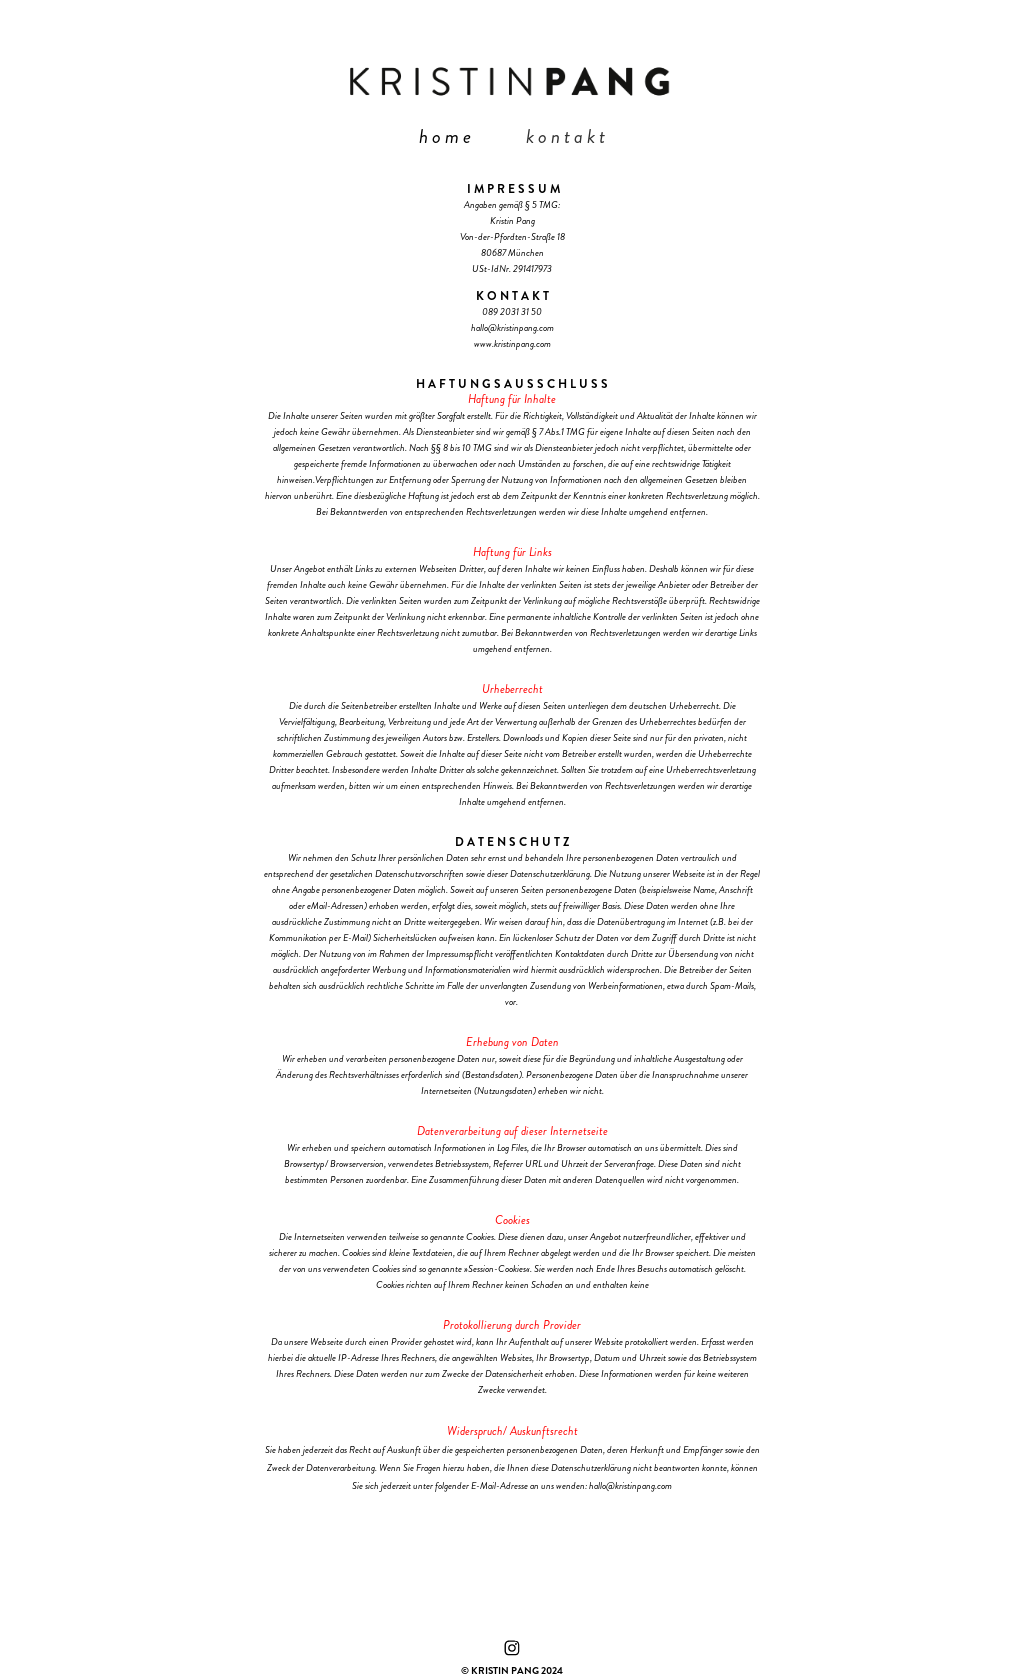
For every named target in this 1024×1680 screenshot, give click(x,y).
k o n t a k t (565, 136)
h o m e (445, 136)
